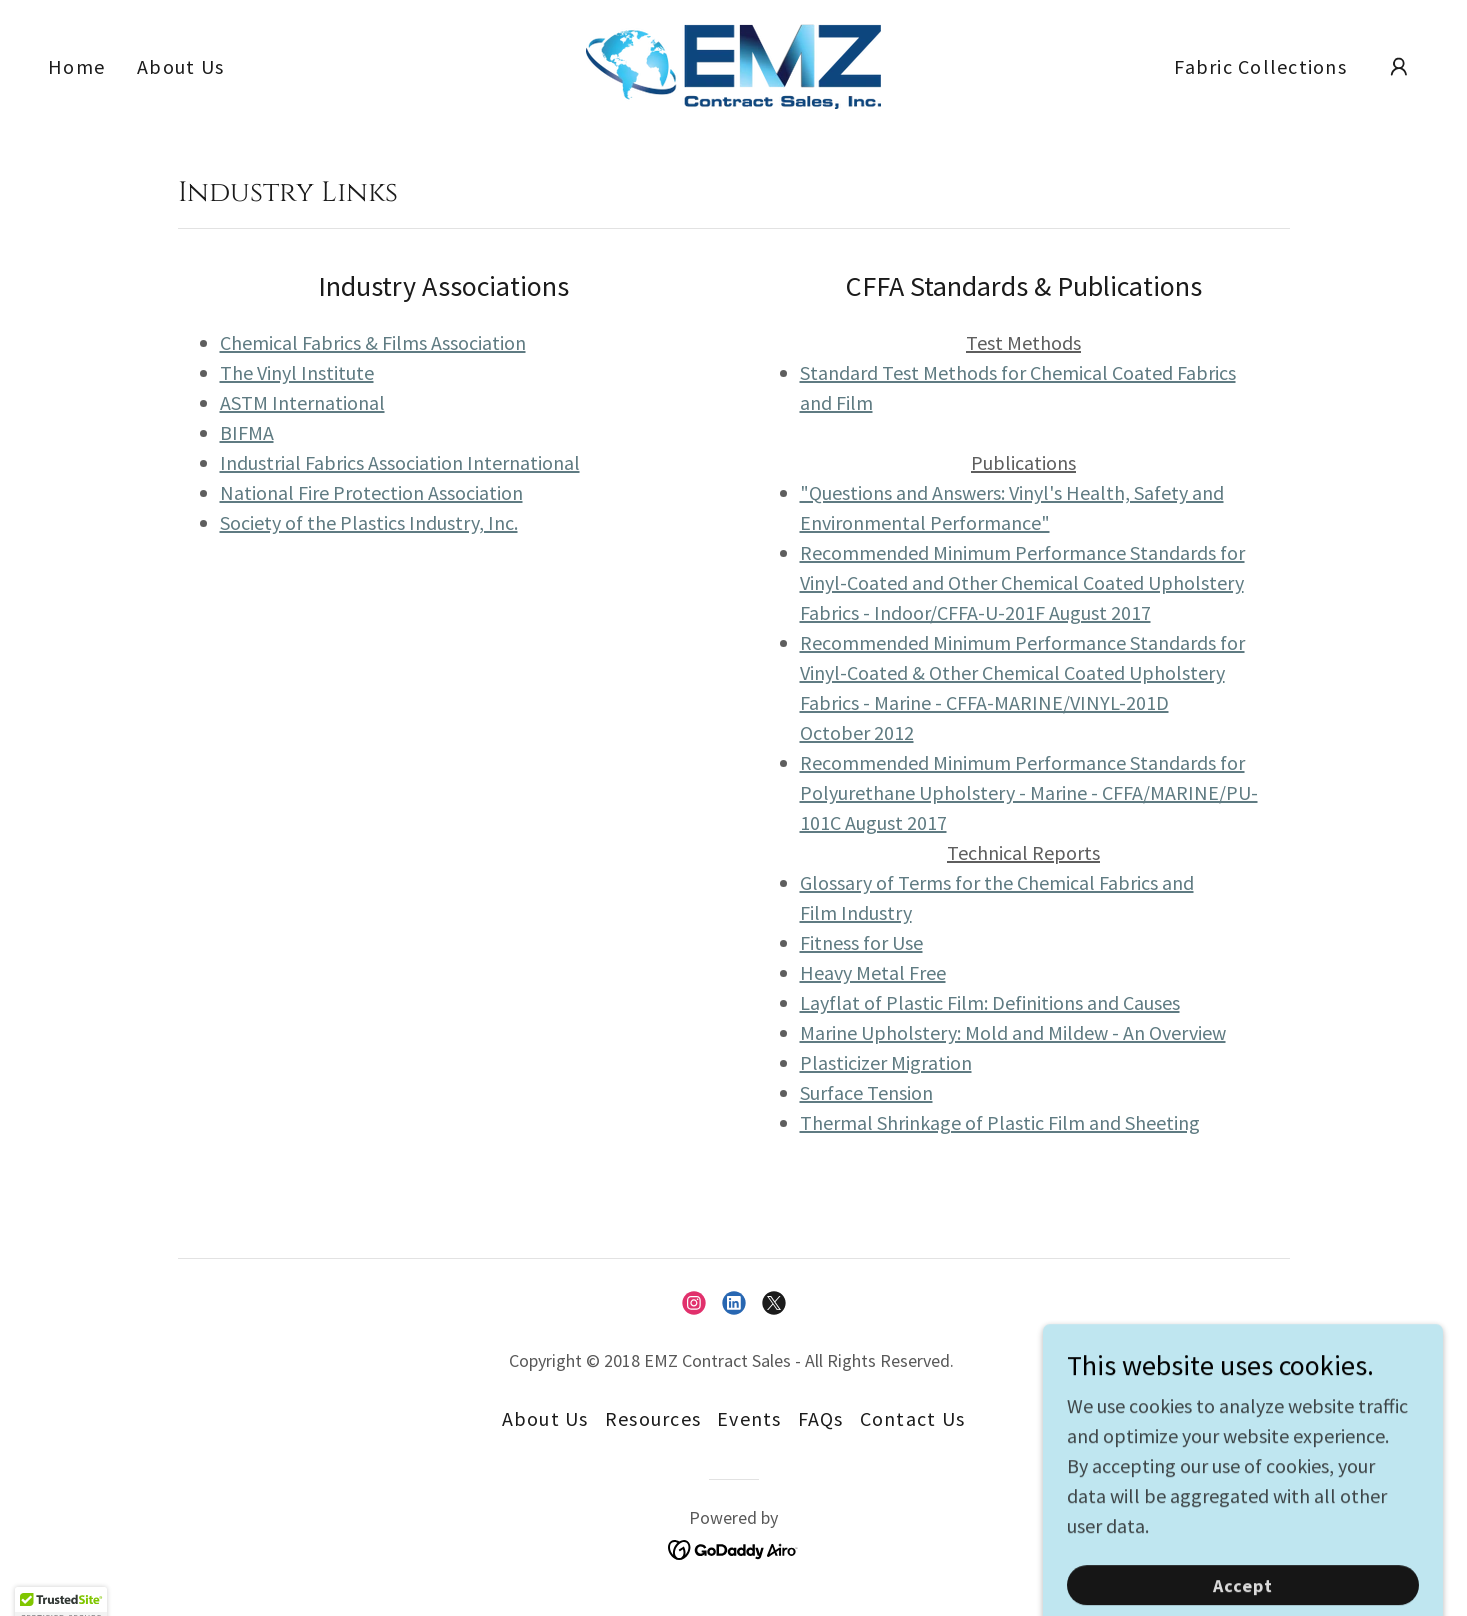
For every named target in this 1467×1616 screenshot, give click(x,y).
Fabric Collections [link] (1260, 66)
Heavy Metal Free (873, 972)
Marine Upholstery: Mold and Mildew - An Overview (1013, 1032)
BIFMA (247, 432)
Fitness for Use (861, 942)
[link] (733, 63)
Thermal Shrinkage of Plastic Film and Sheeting (1000, 1122)
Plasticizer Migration (886, 1062)
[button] (1399, 67)
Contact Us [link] (913, 1418)
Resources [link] (653, 1418)
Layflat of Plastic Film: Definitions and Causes (990, 1002)
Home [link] (76, 66)
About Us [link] (180, 66)
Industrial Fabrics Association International (400, 462)
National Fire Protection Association (371, 492)
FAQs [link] (821, 1418)
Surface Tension (866, 1092)
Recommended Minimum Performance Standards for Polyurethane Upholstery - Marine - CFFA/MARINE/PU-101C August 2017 (1029, 792)
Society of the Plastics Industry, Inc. (369, 522)
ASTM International (302, 402)
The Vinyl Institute (297, 372)
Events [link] (749, 1418)
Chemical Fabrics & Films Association (373, 342)
